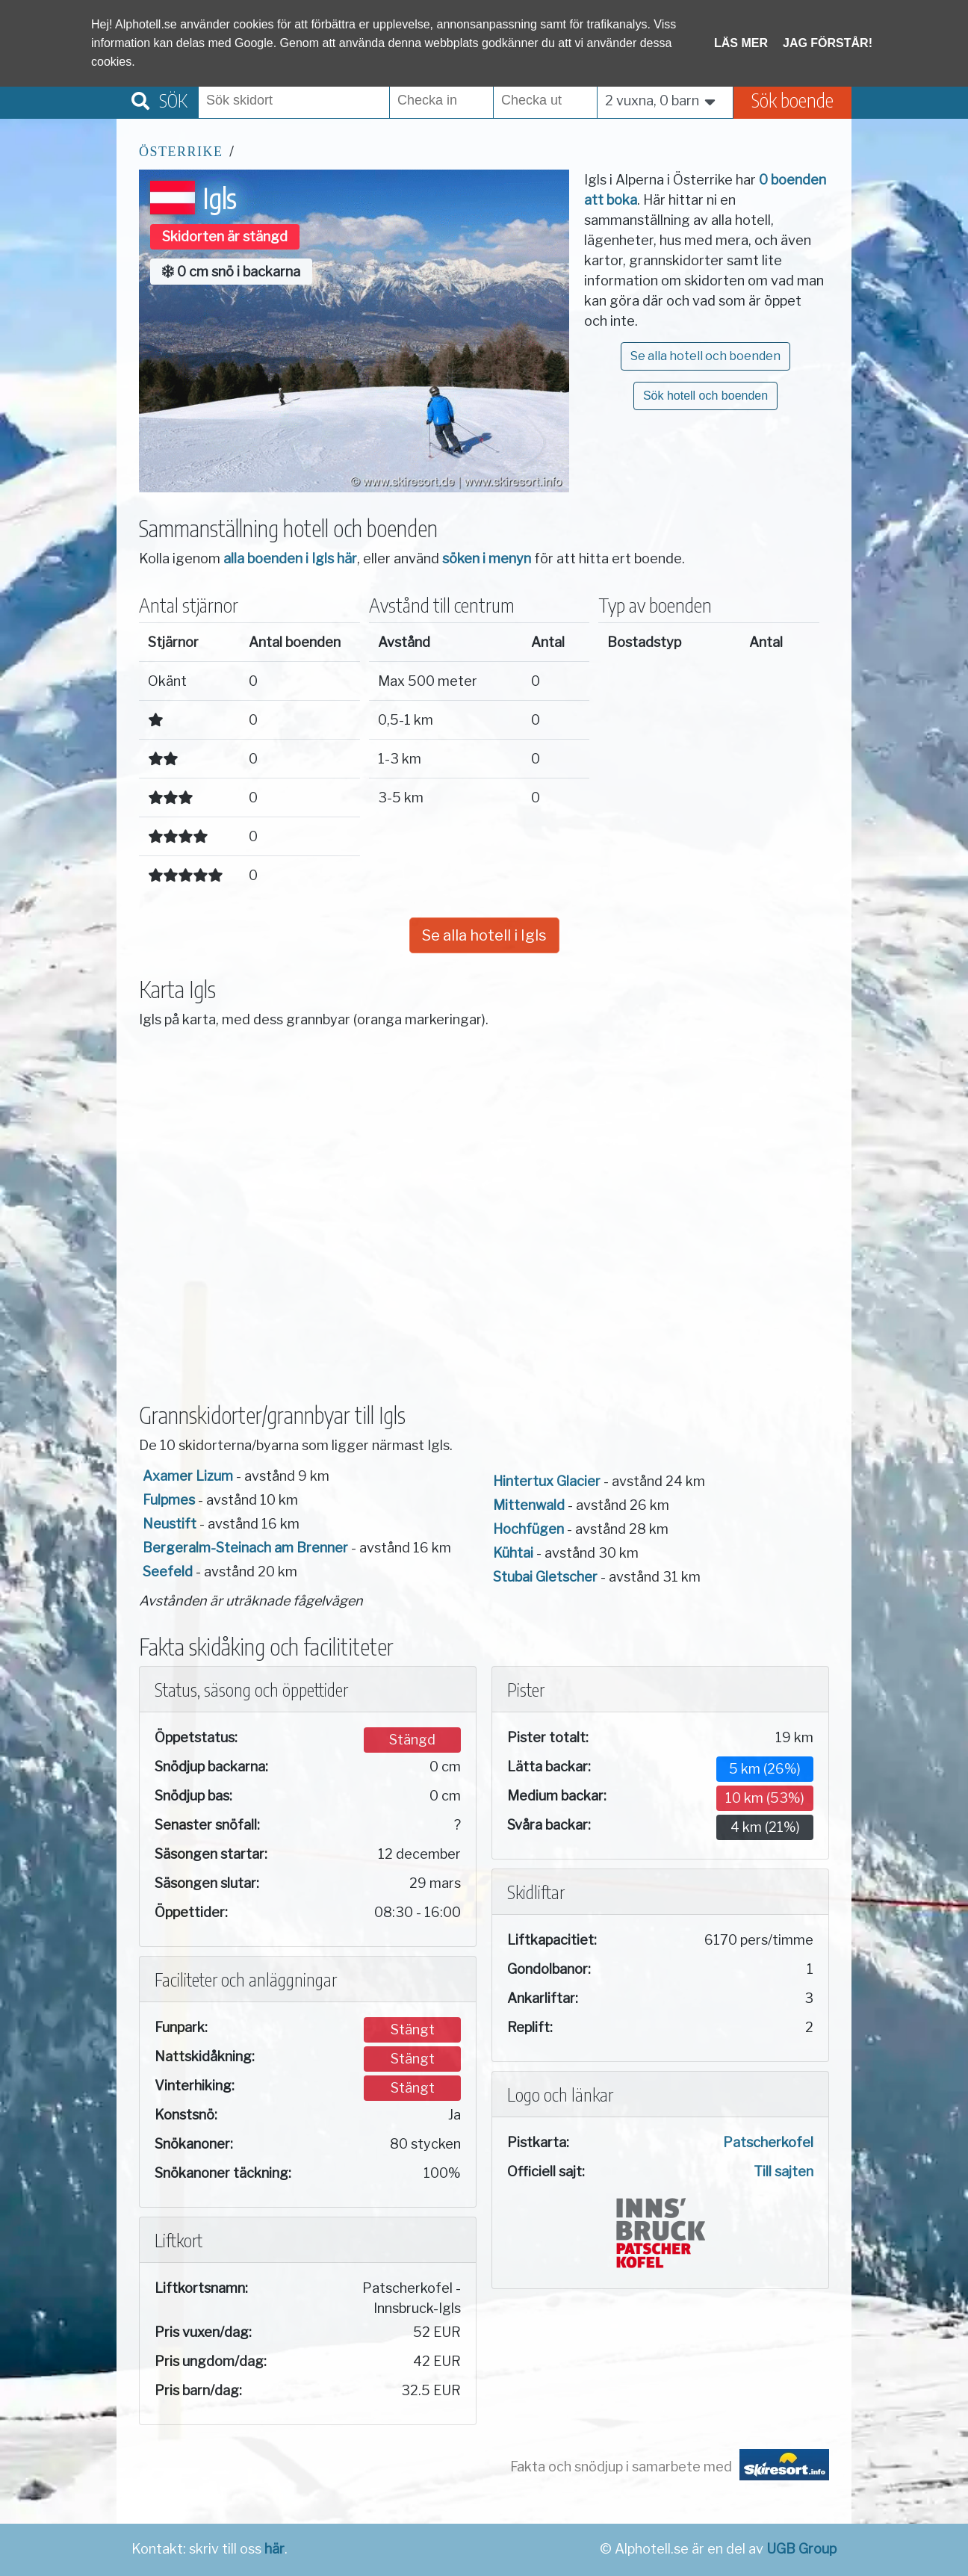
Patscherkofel (768, 2142)
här (274, 2549)
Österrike (181, 151)
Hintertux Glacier (547, 1481)
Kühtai (513, 1553)
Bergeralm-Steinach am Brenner (245, 1547)
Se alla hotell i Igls (484, 935)
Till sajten (783, 2171)
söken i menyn (486, 558)
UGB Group (801, 2549)
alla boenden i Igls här (290, 558)
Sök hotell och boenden (705, 395)
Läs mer (741, 43)
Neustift (169, 1524)
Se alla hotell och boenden (705, 356)
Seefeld (168, 1571)
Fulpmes (169, 1500)
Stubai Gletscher (545, 1577)
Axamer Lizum (188, 1476)
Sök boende (792, 99)
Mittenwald (529, 1505)
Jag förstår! (827, 43)
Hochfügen (528, 1529)
